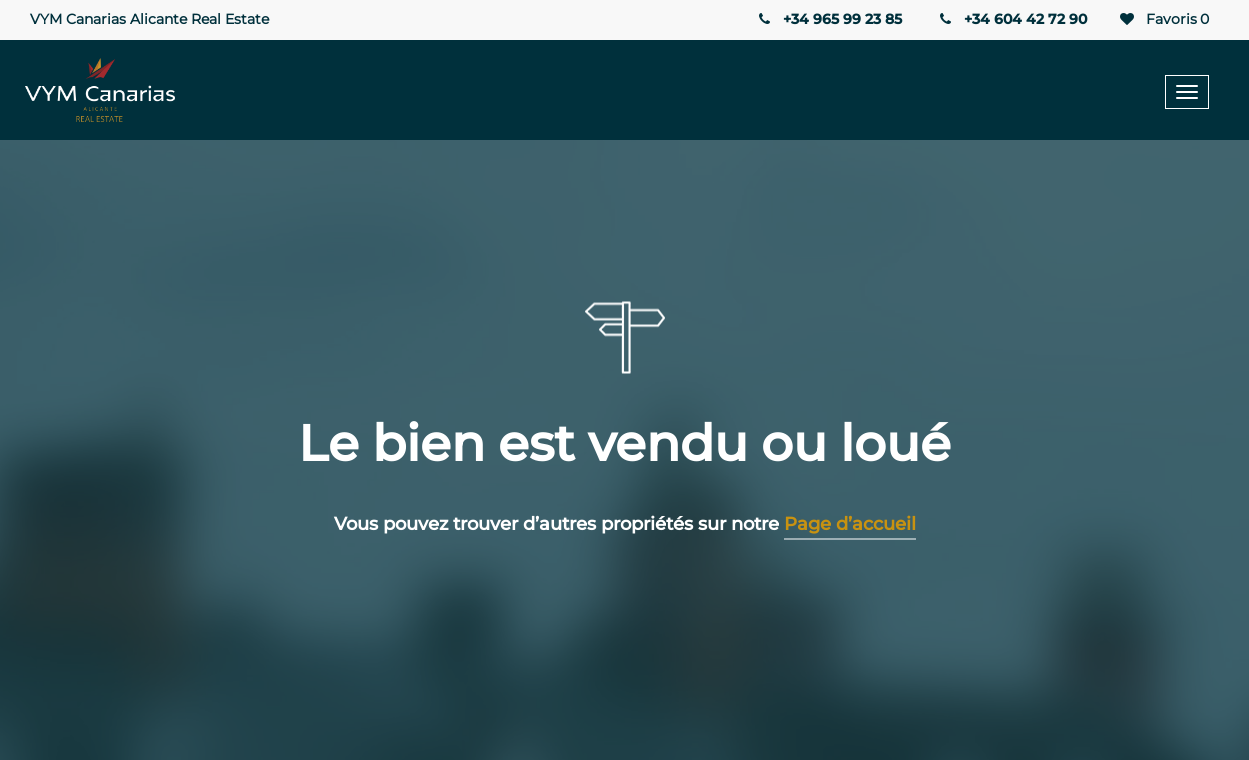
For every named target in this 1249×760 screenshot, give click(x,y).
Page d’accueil (850, 524)
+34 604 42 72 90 (1012, 19)
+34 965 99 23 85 (828, 19)
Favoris (1163, 19)
